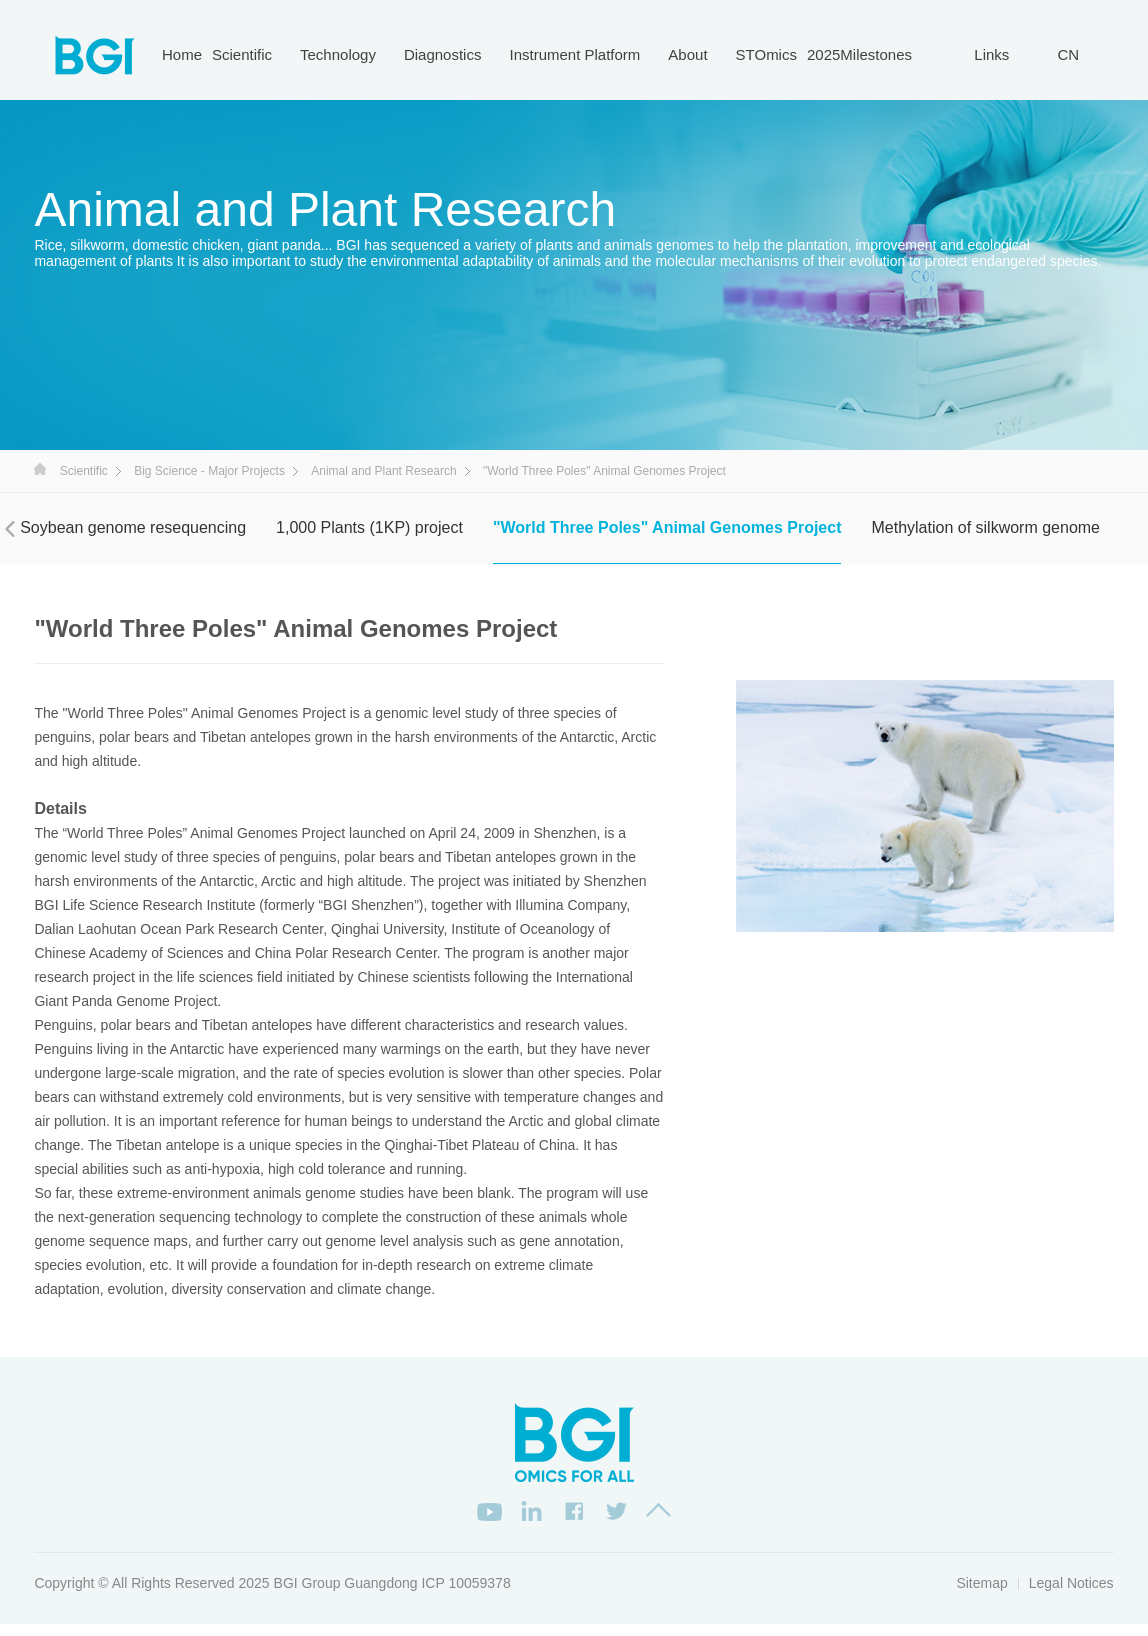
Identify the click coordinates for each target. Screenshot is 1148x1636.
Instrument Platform (574, 54)
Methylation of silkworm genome (985, 527)
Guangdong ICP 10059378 (427, 1594)
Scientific (242, 54)
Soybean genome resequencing (133, 527)
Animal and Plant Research (383, 471)
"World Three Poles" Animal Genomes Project (667, 527)
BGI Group (307, 1594)
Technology (338, 54)
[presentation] (10, 529)
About (687, 54)
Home (182, 54)
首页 (40, 469)
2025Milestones (859, 54)
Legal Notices (1071, 1594)
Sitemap (981, 1594)
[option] (925, 806)
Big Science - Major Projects (209, 471)
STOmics (766, 54)
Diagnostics (443, 54)
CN (1068, 54)
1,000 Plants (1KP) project (369, 527)
